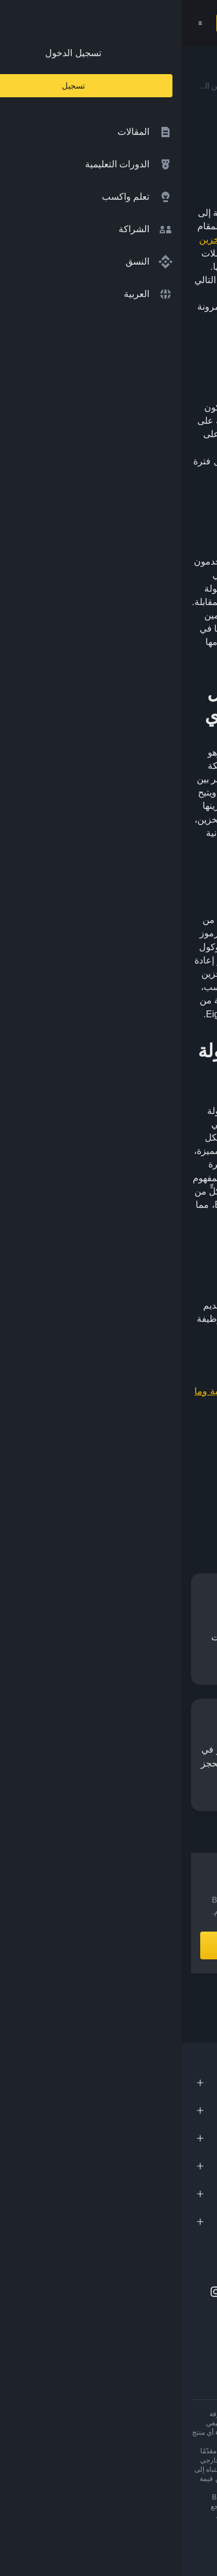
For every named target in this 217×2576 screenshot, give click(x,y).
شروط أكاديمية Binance (71, 2516)
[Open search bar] (82, 23)
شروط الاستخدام (183, 2516)
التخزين (31, 239)
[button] (18, 23)
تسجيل (53, 23)
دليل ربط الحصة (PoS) (109, 239)
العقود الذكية (83, 947)
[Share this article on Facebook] (149, 1494)
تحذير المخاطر (133, 2516)
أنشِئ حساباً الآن (108, 1945)
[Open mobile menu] (18, 23)
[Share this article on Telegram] (97, 1494)
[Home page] (134, 23)
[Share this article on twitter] (201, 1494)
